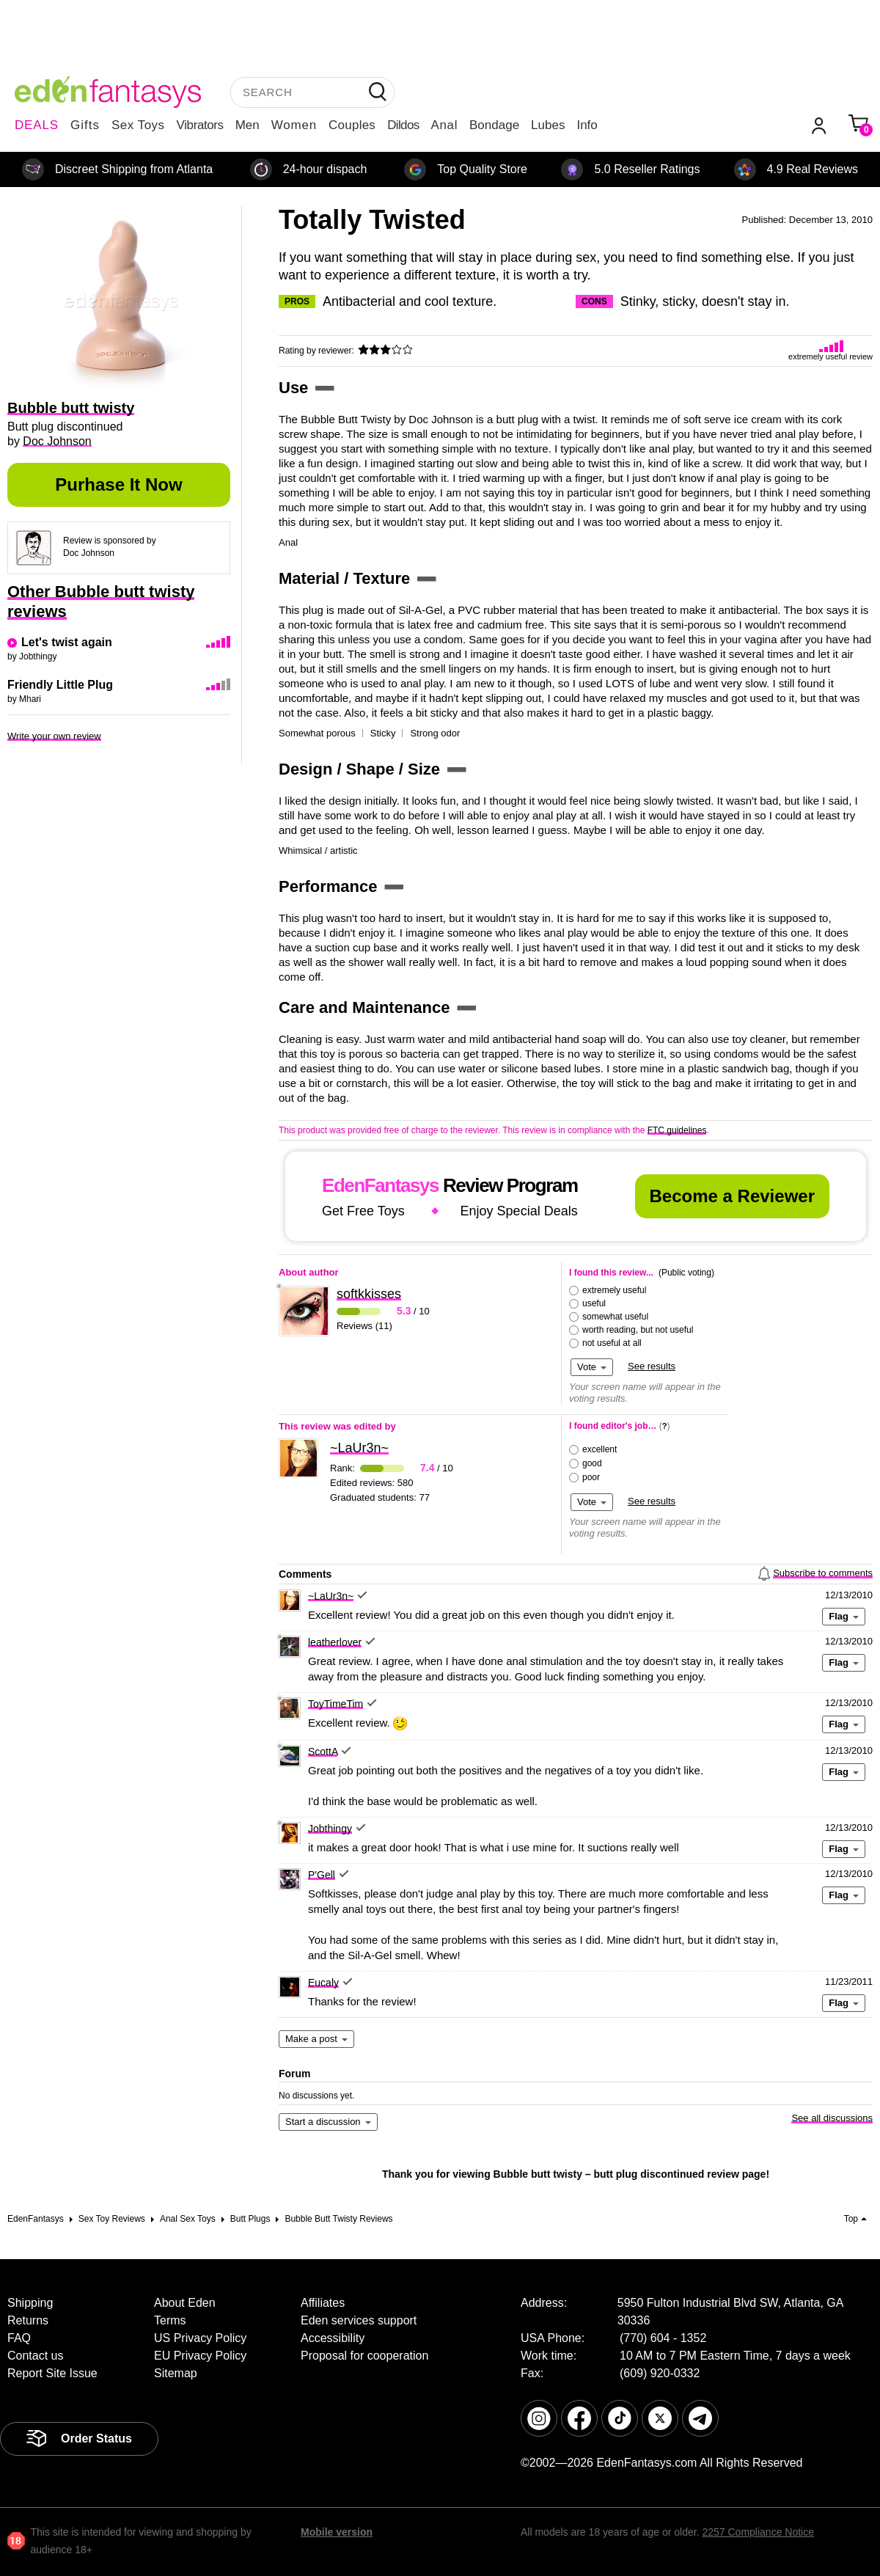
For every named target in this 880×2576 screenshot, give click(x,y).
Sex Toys (138, 125)
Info (586, 125)
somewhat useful (615, 1316)
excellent (599, 1449)
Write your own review (54, 736)
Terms (170, 2320)
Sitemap (175, 2373)
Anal (444, 125)
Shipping (30, 2303)
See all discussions (832, 2117)
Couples (352, 125)
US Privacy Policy (200, 2338)
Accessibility (332, 2338)
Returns (27, 2320)
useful (594, 1303)
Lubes (548, 125)
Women (294, 125)
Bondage (494, 125)
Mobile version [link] (337, 2532)
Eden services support (359, 2320)
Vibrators (200, 125)
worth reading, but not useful (637, 1330)
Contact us (35, 2355)
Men (247, 125)
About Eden (185, 2303)
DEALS (37, 125)
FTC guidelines (677, 1130)
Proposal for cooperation (364, 2355)
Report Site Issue (52, 2373)
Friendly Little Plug (60, 684)
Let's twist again (66, 642)
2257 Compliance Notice (758, 2532)
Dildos (403, 125)
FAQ (19, 2338)
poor (591, 1477)
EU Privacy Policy (200, 2355)
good (592, 1463)
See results (651, 1366)
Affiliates (323, 2303)
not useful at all (612, 1343)
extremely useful (614, 1290)
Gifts (85, 125)
